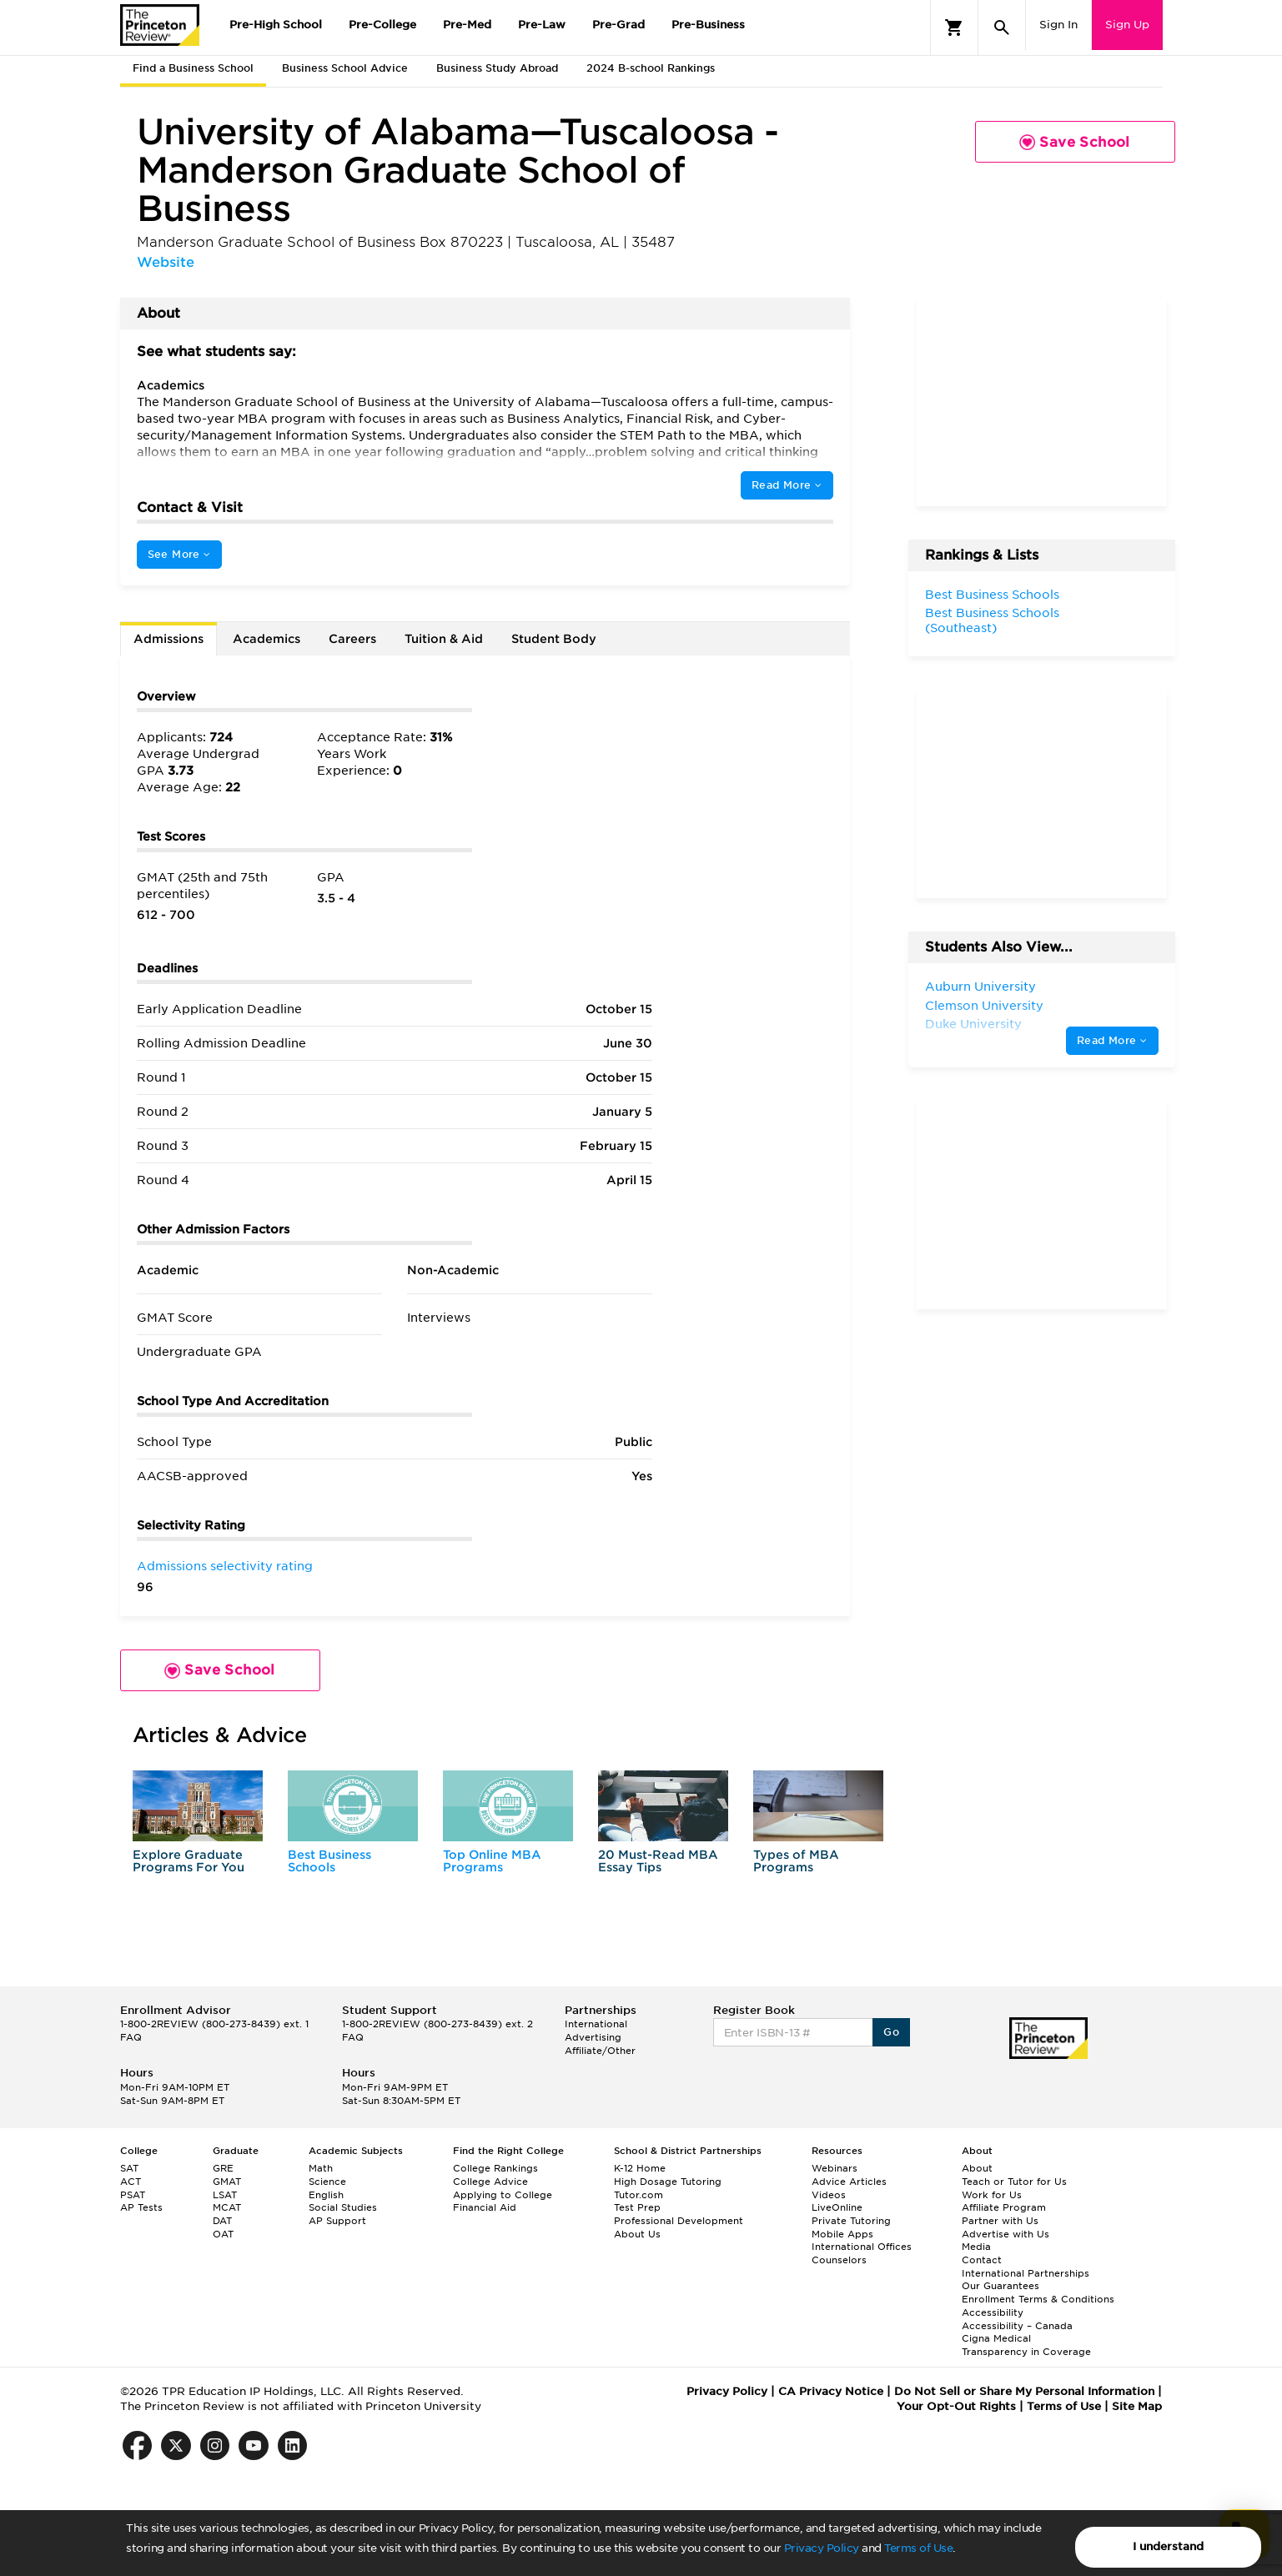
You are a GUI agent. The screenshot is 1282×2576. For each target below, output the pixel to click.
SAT (129, 2168)
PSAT (132, 2195)
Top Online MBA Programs (492, 1861)
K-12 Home (640, 2168)
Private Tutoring (851, 2221)
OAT (223, 2234)
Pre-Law (542, 24)
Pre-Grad (618, 24)
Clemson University (984, 1005)
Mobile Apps (842, 2234)
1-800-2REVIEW (214, 2024)
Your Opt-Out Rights (956, 2406)
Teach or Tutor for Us (1014, 2181)
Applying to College (502, 2195)
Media (976, 2246)
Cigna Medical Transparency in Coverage (1026, 2345)
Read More (787, 485)
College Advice (490, 2181)
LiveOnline (837, 2207)
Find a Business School (193, 68)
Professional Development (678, 2221)
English (326, 2195)
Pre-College (382, 24)
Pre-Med (467, 24)
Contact (982, 2260)
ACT (130, 2181)
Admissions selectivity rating (225, 1566)
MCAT (227, 2207)
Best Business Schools (329, 1861)
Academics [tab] (266, 638)
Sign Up (1127, 24)
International (596, 2024)
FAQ (131, 2037)
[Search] (1001, 27)
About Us (637, 2234)
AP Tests (141, 2207)
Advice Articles (849, 2181)
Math (321, 2168)
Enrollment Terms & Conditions (1038, 2299)
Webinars (834, 2168)
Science (327, 2181)
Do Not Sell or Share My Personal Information (1024, 2391)
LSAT (225, 2195)
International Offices (862, 2246)
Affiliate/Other (600, 2050)
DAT (222, 2221)
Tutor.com (638, 2195)
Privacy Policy (821, 2548)
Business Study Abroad (497, 68)
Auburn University (980, 986)
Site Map (1137, 2406)
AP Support (337, 2221)
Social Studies (343, 2207)
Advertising (593, 2037)
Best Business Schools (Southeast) (992, 620)
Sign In (1058, 24)
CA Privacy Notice (830, 2391)
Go (891, 2032)
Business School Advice (345, 68)
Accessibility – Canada (1017, 2326)
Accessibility (992, 2312)
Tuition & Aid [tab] (444, 638)
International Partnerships (1025, 2273)
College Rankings (495, 2168)
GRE (223, 2168)
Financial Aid (484, 2207)
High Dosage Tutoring (667, 2181)
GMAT (227, 2181)
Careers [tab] (352, 638)
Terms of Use (918, 2548)
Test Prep (637, 2207)
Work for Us (992, 2195)
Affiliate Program (1004, 2207)
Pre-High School (275, 24)
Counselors (839, 2260)
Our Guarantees (1000, 2286)
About (977, 2168)
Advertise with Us (1005, 2234)
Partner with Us (1000, 2221)
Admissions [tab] (168, 638)
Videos (829, 2195)
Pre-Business (708, 24)
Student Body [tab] (553, 638)
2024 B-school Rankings (650, 68)
